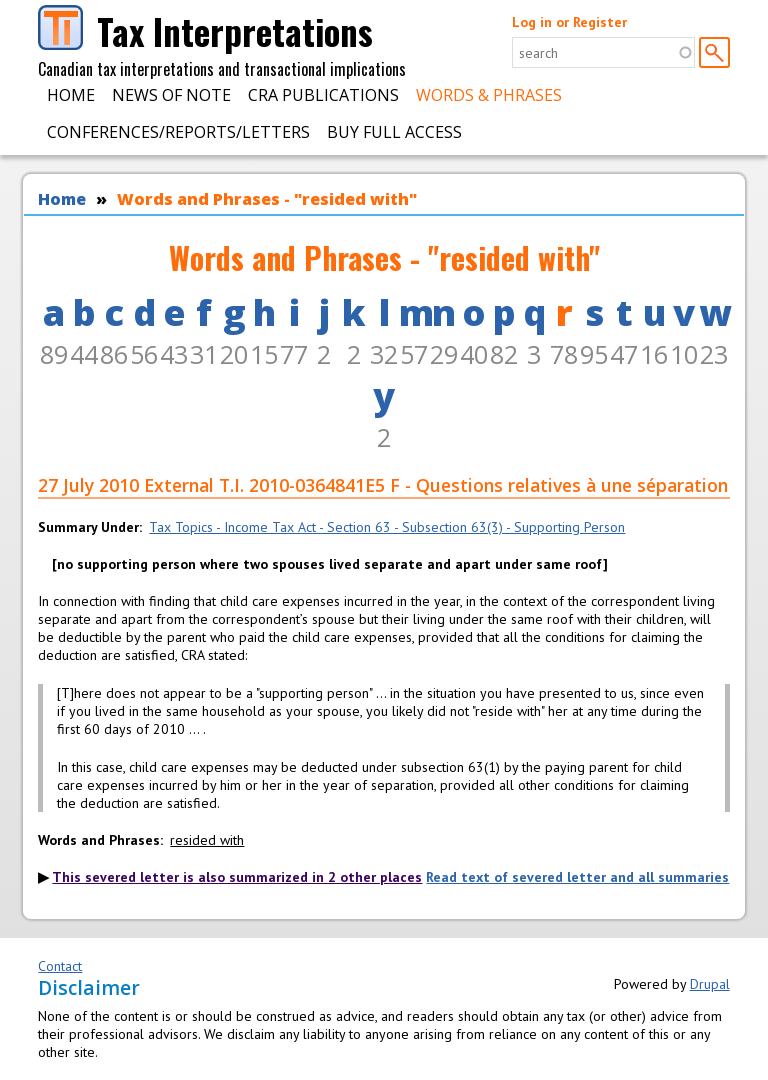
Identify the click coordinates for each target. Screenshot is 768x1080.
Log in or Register (569, 22)
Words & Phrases (489, 95)
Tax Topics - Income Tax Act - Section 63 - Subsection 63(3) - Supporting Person (387, 527)
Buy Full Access (394, 132)
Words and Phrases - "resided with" (267, 199)
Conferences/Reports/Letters (178, 132)
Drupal (710, 984)
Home (71, 95)
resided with (207, 840)
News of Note (171, 95)
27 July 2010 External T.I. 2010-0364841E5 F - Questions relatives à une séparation (383, 485)
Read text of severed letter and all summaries (577, 877)
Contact (60, 966)
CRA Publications (323, 95)
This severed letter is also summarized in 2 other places (237, 877)
